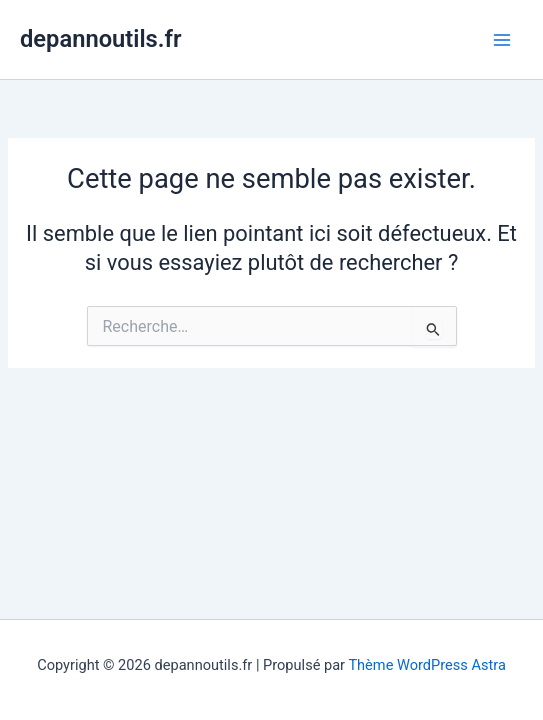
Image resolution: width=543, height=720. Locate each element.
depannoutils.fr (100, 39)
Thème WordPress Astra (426, 665)
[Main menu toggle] (502, 40)
